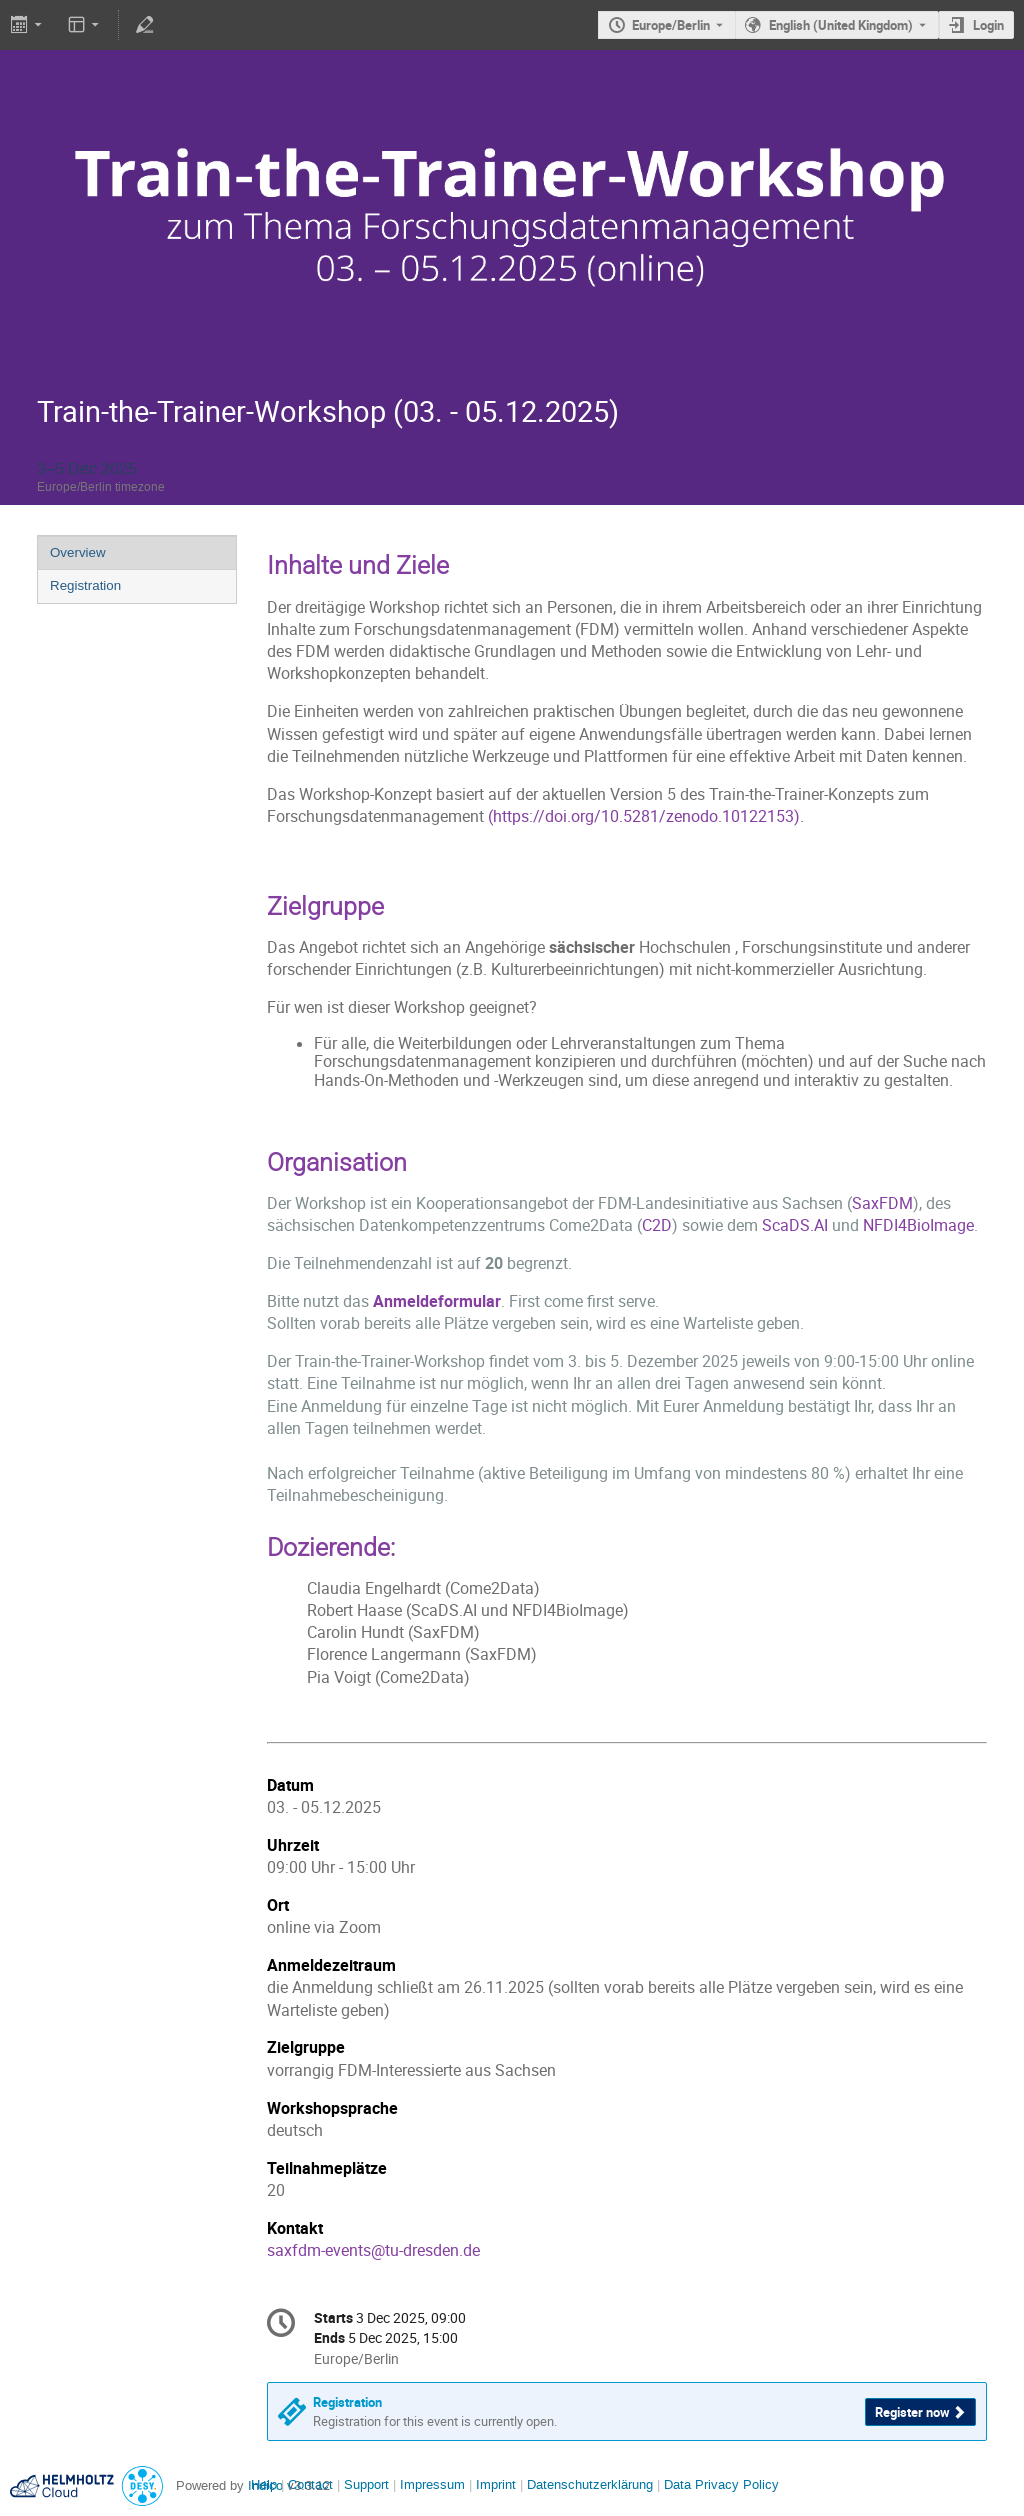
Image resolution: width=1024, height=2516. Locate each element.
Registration (85, 585)
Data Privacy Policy (719, 2484)
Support (364, 2484)
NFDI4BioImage (918, 1225)
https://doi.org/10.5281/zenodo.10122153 (643, 816)
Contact (310, 2484)
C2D (657, 1225)
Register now (912, 2412)
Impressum (430, 2484)
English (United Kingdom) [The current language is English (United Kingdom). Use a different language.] (841, 25)
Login (988, 25)
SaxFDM (882, 1203)
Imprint (494, 2484)
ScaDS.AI (795, 1225)
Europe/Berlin (671, 25)
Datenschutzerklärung (588, 2484)
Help (264, 2484)
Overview (78, 552)
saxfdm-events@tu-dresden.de (373, 2250)
